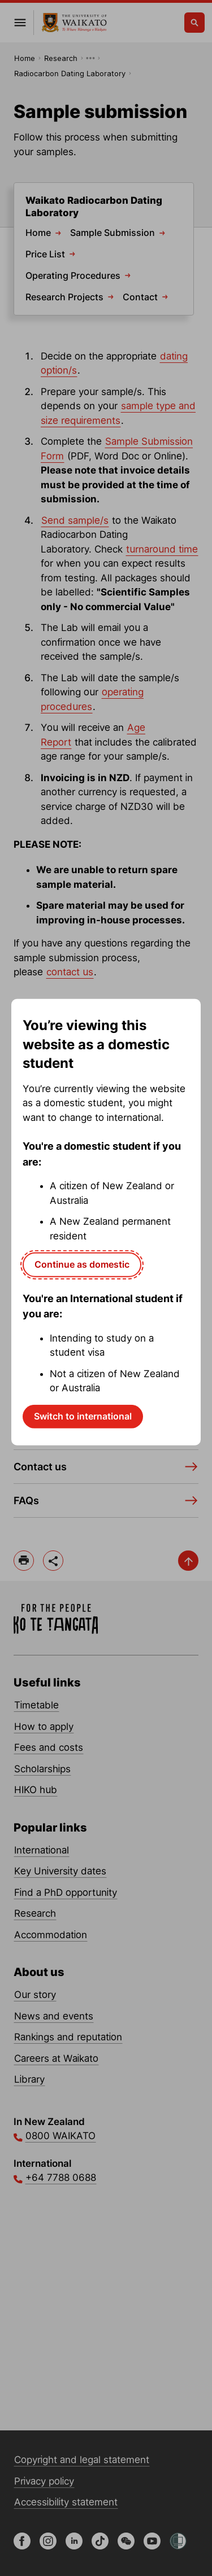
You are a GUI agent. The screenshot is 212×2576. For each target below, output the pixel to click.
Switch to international (83, 1416)
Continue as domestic (81, 1264)
